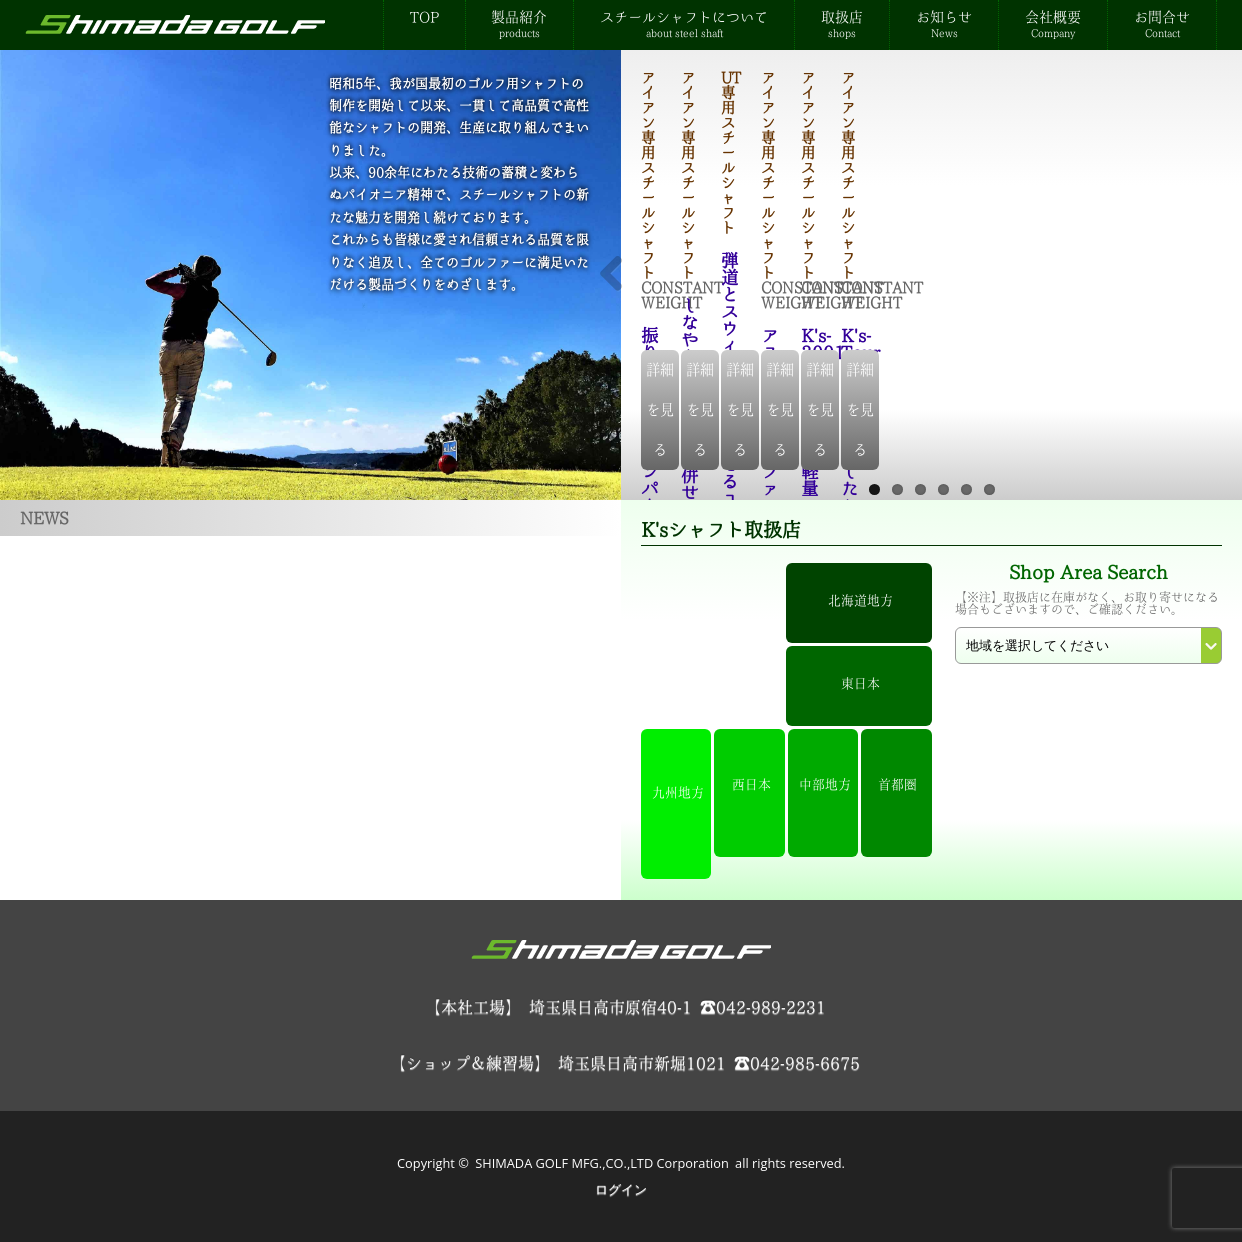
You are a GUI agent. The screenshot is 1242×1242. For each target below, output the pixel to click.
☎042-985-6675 (797, 1063)
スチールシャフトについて (684, 24)
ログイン (621, 1189)
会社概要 (1053, 24)
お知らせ (944, 24)
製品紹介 (519, 24)
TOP (424, 17)
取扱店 (842, 24)
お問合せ (1162, 24)
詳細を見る (933, 449)
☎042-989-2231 (763, 1007)
